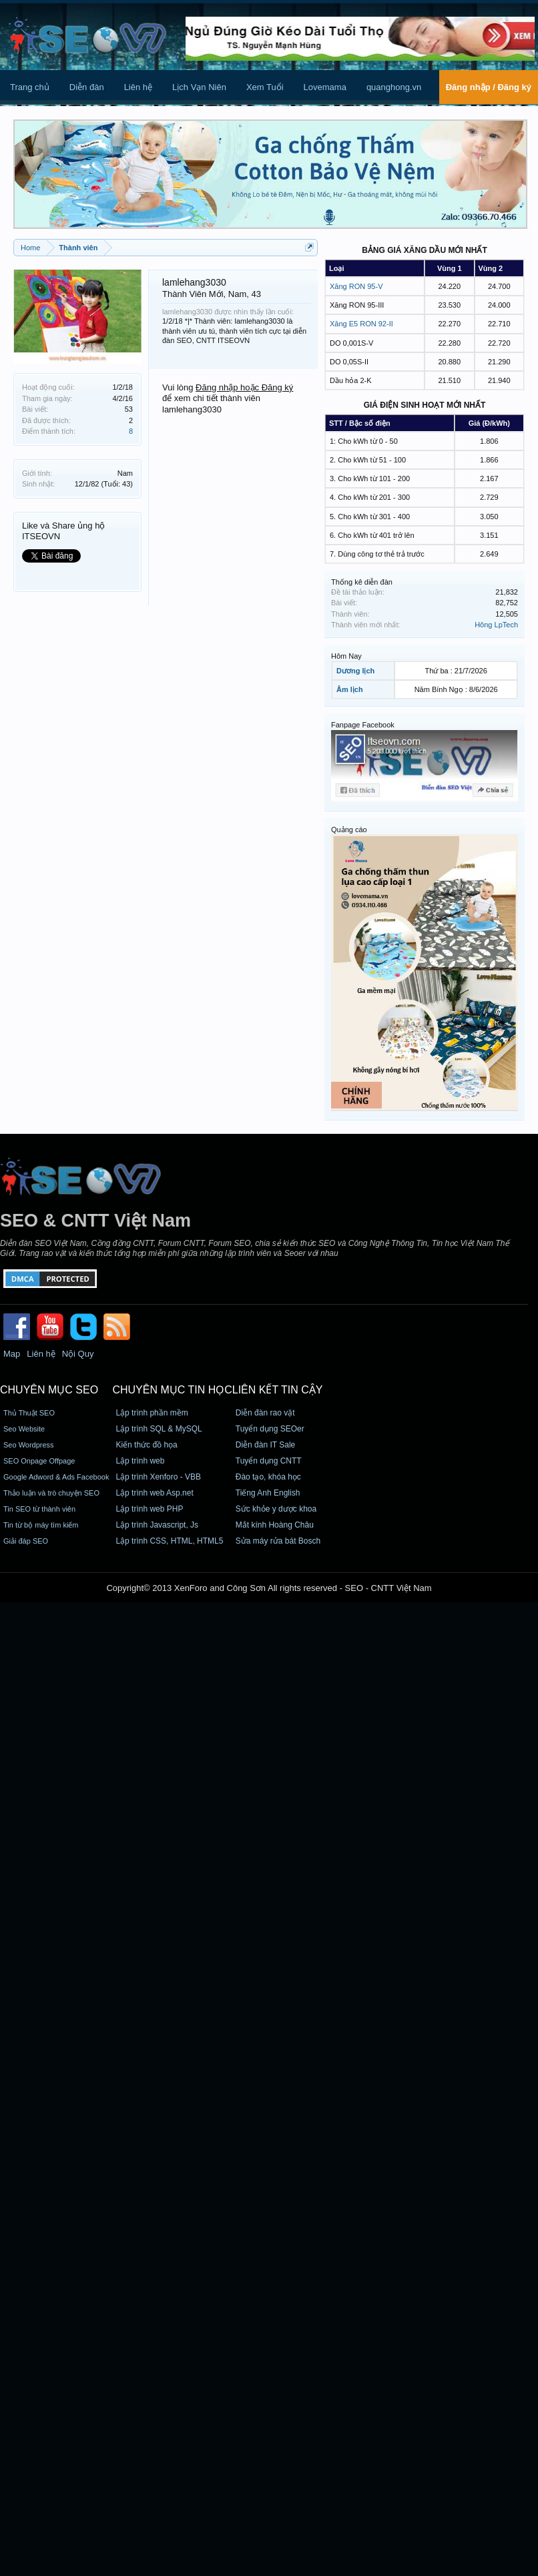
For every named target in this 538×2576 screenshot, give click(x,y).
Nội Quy (78, 1354)
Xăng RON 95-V (356, 286)
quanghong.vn (393, 87)
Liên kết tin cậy (277, 1389)
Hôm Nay (346, 656)
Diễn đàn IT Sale (266, 1445)
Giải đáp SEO (25, 1541)
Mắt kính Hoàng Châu (275, 1525)
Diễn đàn (86, 87)
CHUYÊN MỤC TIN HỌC (172, 1389)
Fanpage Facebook (362, 725)
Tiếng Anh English (268, 1493)
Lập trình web (139, 1461)
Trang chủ (29, 87)
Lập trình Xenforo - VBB (158, 1477)
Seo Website (24, 1429)
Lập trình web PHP (149, 1509)
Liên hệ (138, 87)
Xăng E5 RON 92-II (361, 324)
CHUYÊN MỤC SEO (49, 1389)
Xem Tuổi (265, 87)
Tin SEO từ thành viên (39, 1509)
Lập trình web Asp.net (154, 1493)
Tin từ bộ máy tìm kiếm (41, 1525)
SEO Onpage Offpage (39, 1461)
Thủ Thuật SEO (29, 1413)
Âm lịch (349, 689)
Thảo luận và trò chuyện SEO (51, 1493)
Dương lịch (355, 671)
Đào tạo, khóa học (268, 1477)
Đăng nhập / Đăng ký (488, 87)
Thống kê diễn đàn (361, 582)
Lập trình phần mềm (151, 1412)
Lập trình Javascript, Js (156, 1525)
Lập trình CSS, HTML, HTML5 (169, 1541)
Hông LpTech (496, 625)
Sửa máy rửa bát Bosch (278, 1541)
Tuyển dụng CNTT (269, 1461)
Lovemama (325, 87)
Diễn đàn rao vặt (265, 1412)
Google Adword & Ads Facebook (56, 1477)
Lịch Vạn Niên (199, 87)
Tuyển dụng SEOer (270, 1428)
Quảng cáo (349, 830)
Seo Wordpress (28, 1445)
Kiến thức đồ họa (146, 1445)
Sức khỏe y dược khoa (276, 1509)
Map (11, 1354)
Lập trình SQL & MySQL (158, 1428)
